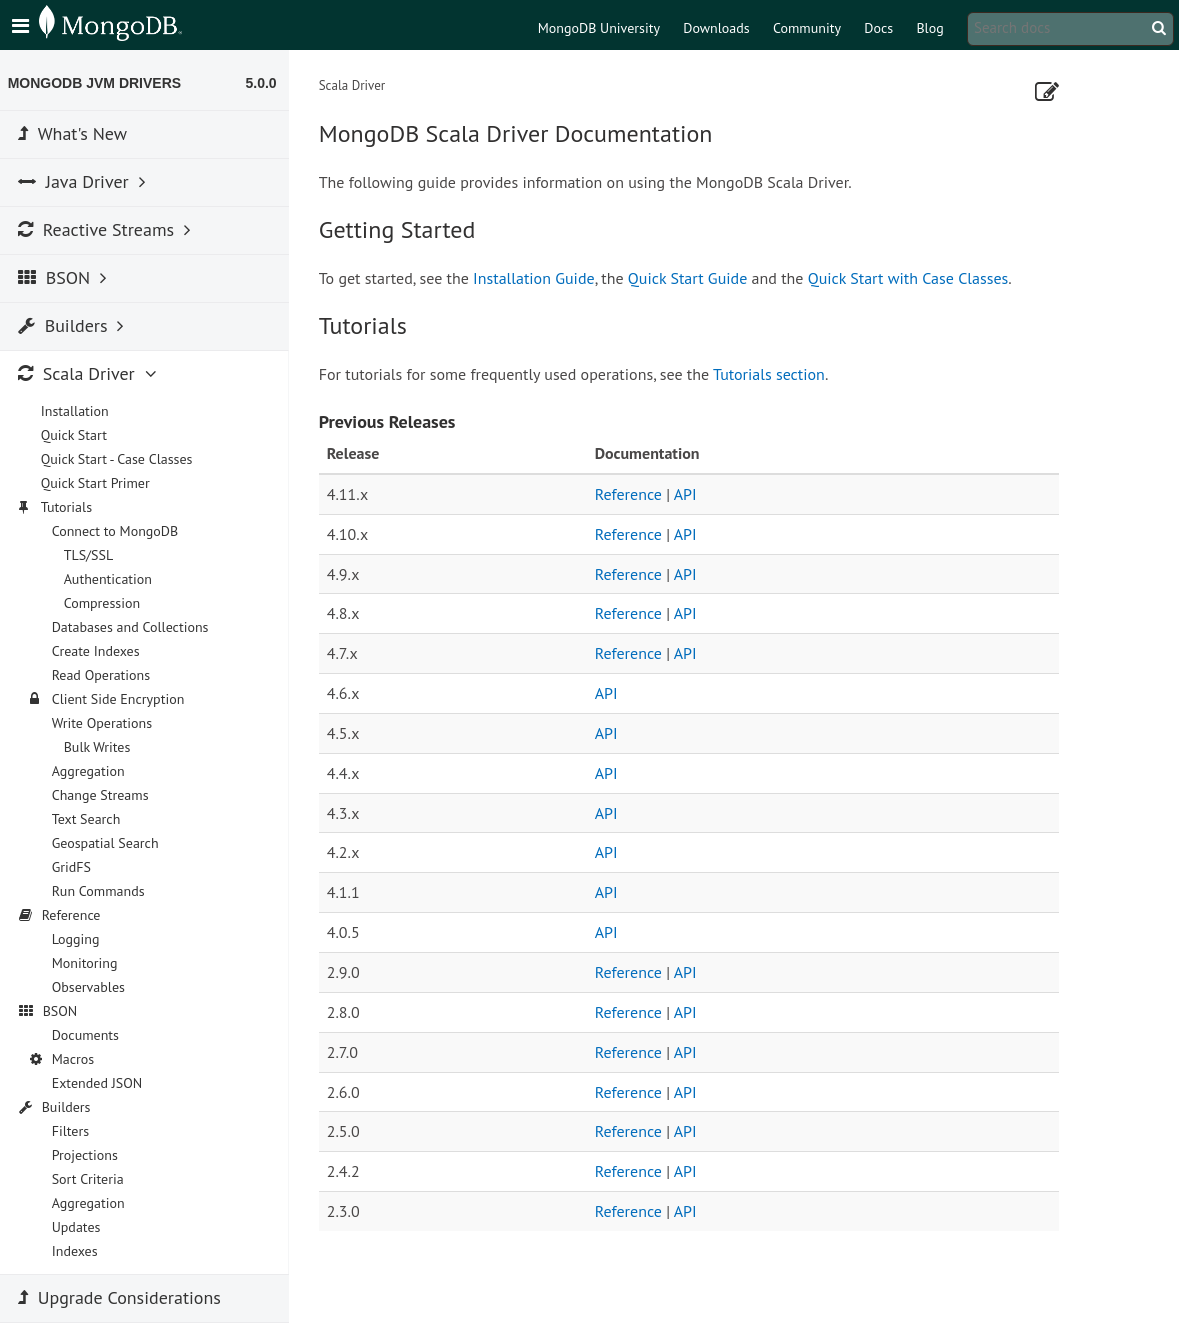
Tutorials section (773, 374)
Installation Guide (538, 278)
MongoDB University (599, 28)
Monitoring (89, 963)
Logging (80, 939)
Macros (77, 1059)
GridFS (75, 867)
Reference (632, 494)
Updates (80, 1227)
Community (807, 28)
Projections (89, 1155)
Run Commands (102, 891)
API (689, 494)
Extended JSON (101, 1083)
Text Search (90, 819)
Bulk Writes (101, 747)
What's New (76, 133)
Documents (89, 1035)
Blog (929, 28)
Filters (74, 1131)
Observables (92, 987)
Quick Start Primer (99, 483)
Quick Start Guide (691, 278)
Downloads (716, 28)
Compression (106, 603)
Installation (79, 411)
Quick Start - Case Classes (121, 459)
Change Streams (104, 795)
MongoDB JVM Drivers (98, 83)
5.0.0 (265, 83)
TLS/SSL (93, 555)
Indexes (79, 1251)
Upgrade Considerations (123, 1297)
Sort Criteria (92, 1179)
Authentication (112, 579)
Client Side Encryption (122, 699)
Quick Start (78, 435)
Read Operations (105, 675)
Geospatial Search (109, 843)
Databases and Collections (134, 627)
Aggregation (92, 771)
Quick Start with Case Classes (912, 278)
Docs (878, 28)
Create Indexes (100, 651)
